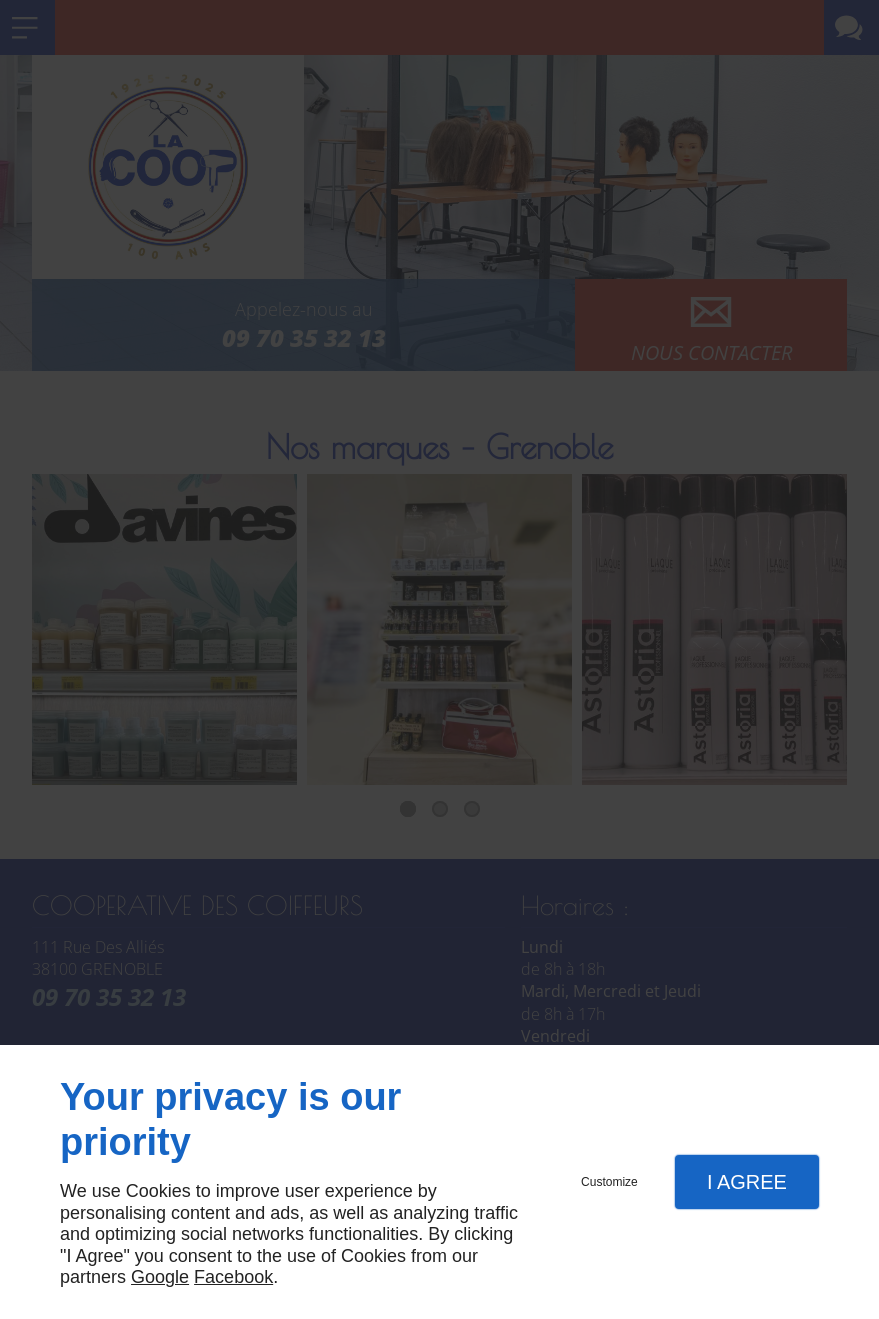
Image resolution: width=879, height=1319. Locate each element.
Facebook (233, 1277)
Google (160, 1277)
